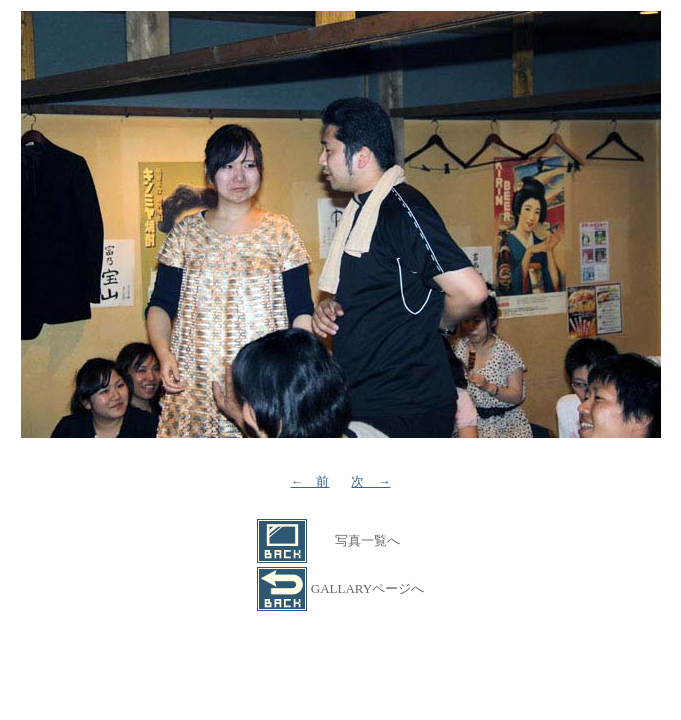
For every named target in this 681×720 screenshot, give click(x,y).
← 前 (309, 481)
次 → (370, 481)
